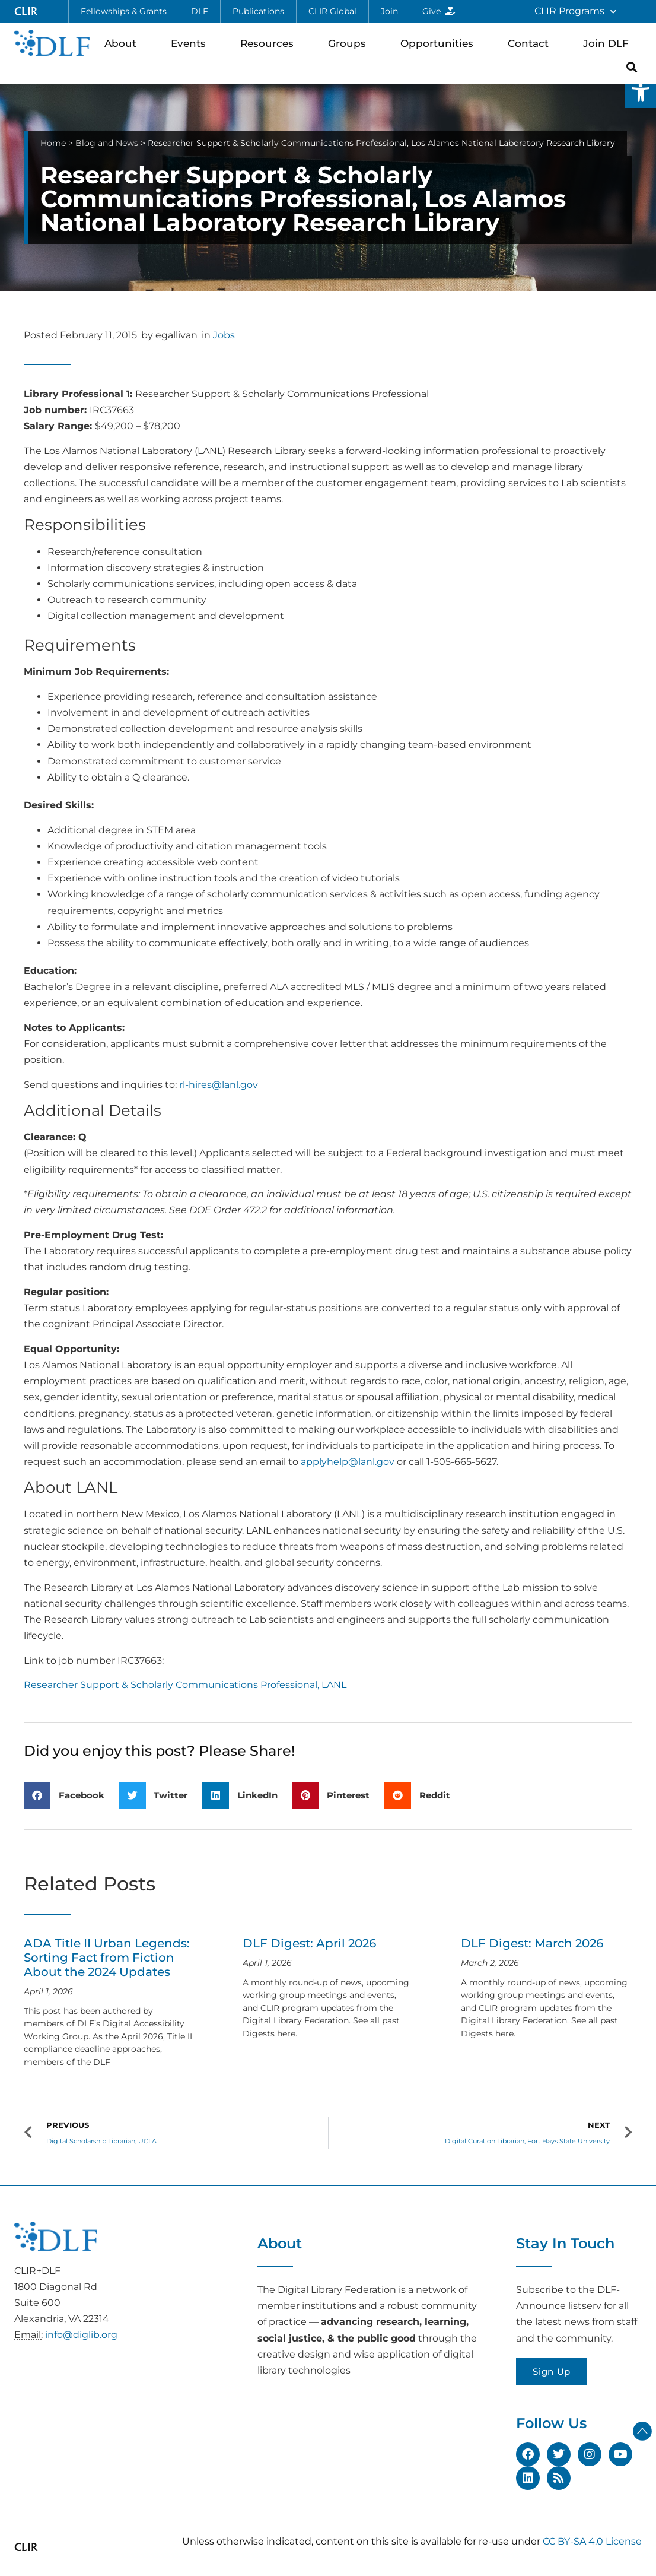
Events (191, 43)
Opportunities (439, 43)
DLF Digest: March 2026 (532, 1943)
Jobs (224, 335)
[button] (640, 92)
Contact (531, 43)
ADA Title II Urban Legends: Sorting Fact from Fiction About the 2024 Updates (107, 1957)
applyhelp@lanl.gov (347, 1461)
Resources (270, 43)
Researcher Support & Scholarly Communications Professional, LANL (185, 1684)
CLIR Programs (575, 11)
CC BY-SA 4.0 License (592, 2541)
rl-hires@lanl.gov (218, 1084)
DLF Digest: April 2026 (309, 1943)
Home (53, 143)
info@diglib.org (81, 2334)
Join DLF (609, 43)
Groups (350, 43)
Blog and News (106, 143)
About (123, 43)
